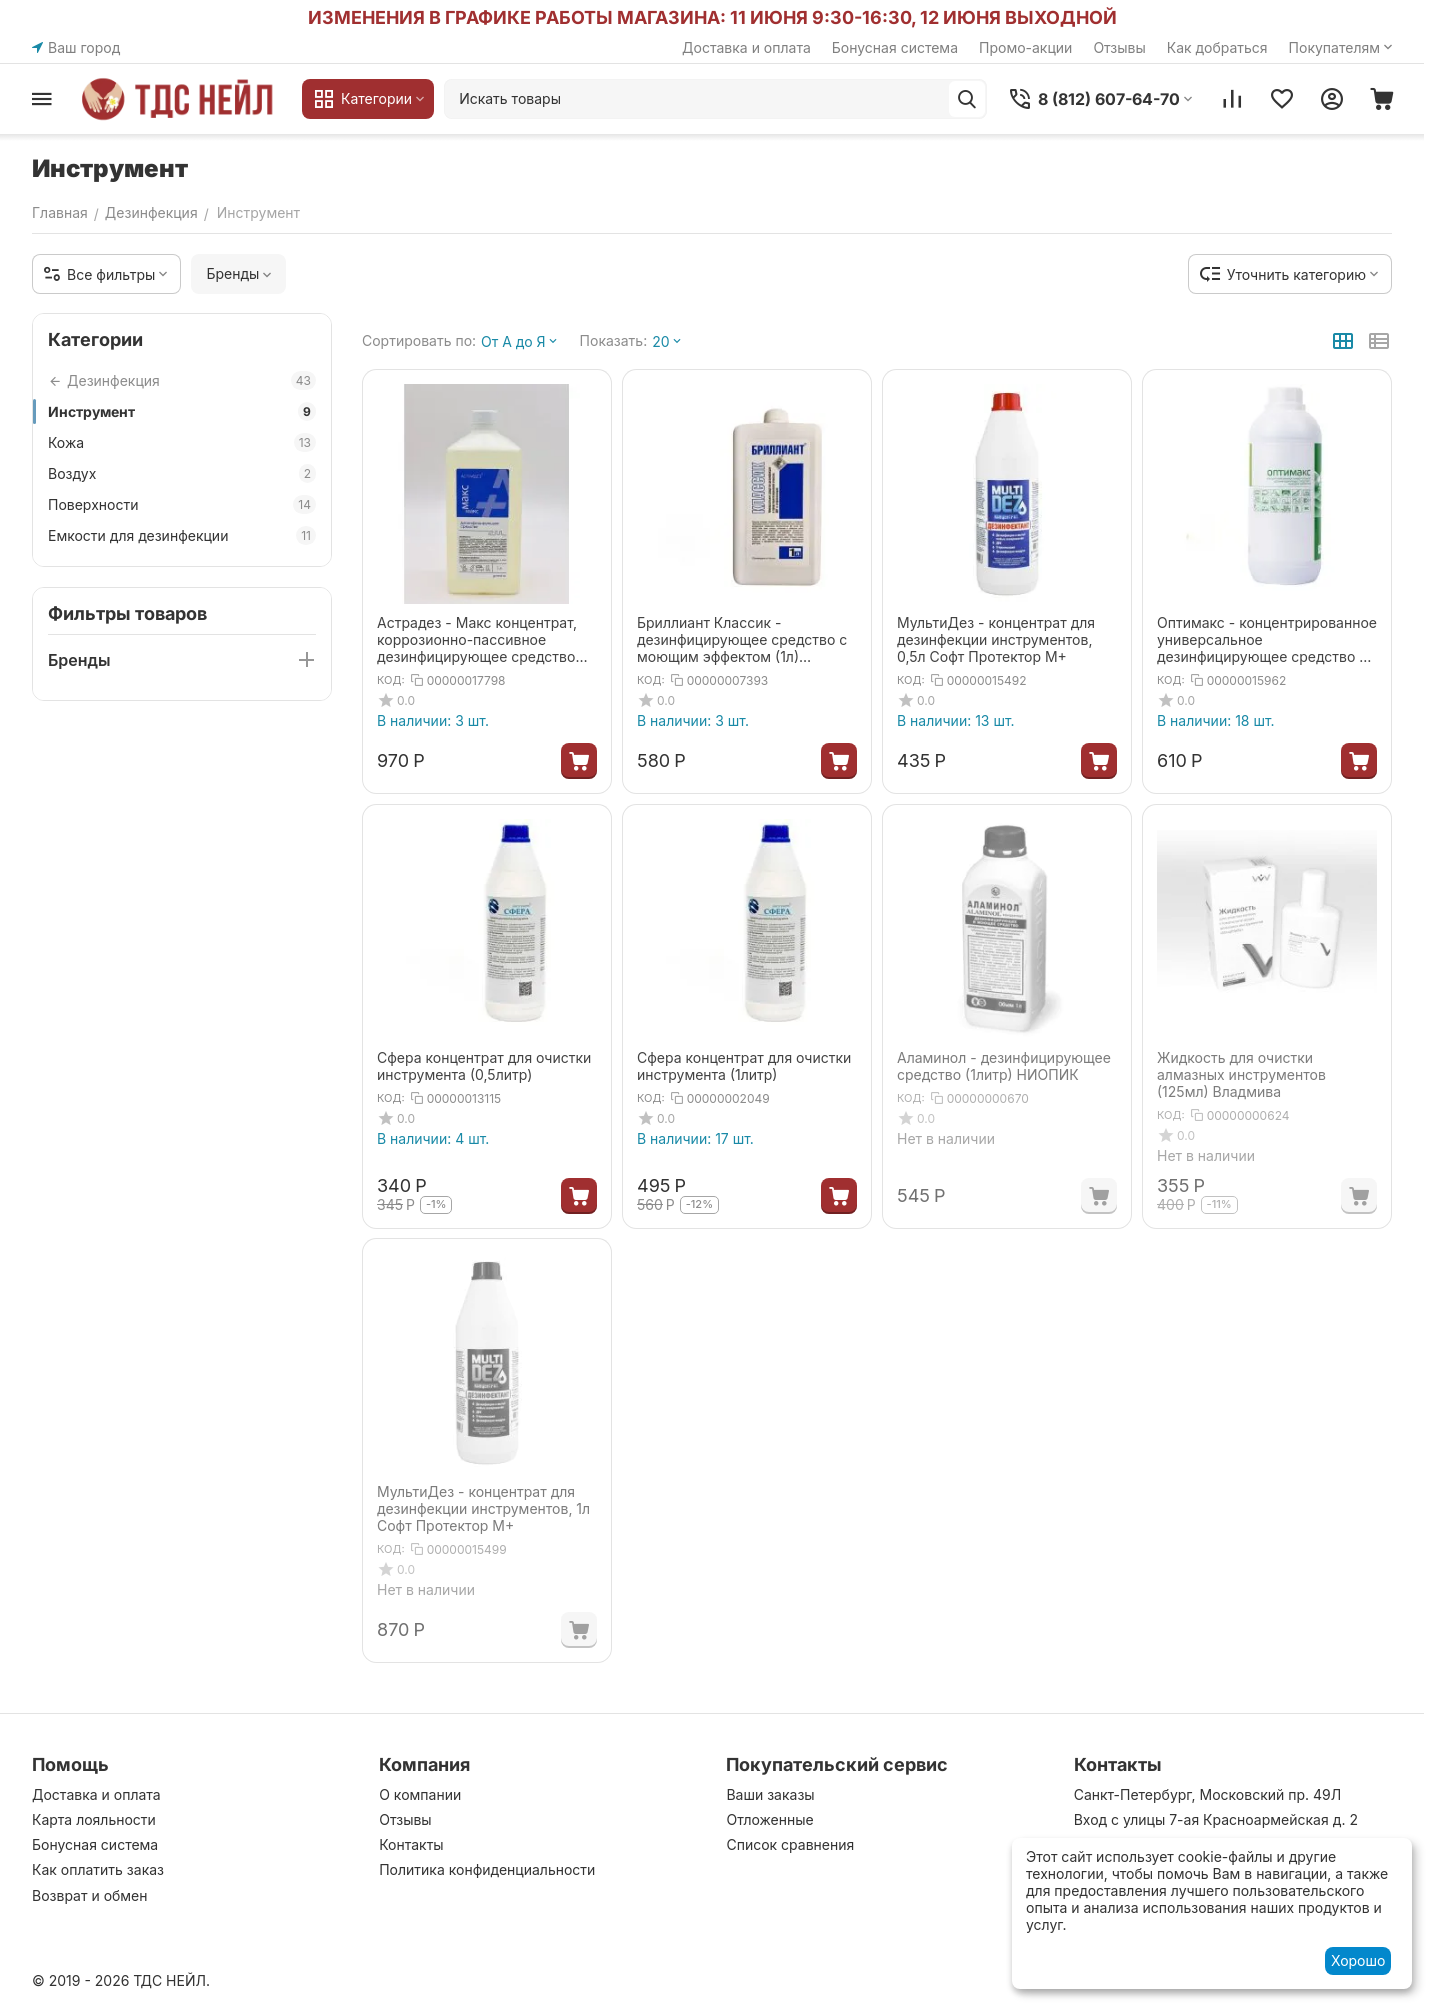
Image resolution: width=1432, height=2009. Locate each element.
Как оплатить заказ (98, 1869)
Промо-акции (1025, 47)
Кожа (182, 442)
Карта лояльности (94, 1819)
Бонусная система (895, 47)
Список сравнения (790, 1844)
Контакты (411, 1844)
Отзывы (1119, 47)
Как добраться (1217, 47)
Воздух (182, 473)
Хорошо (1358, 1960)
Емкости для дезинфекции (182, 535)
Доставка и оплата (746, 47)
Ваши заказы (770, 1794)
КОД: (391, 680)
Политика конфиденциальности (487, 1869)
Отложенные (769, 1819)
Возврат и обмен (90, 1895)
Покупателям (1342, 47)
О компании (420, 1794)
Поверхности (182, 504)
